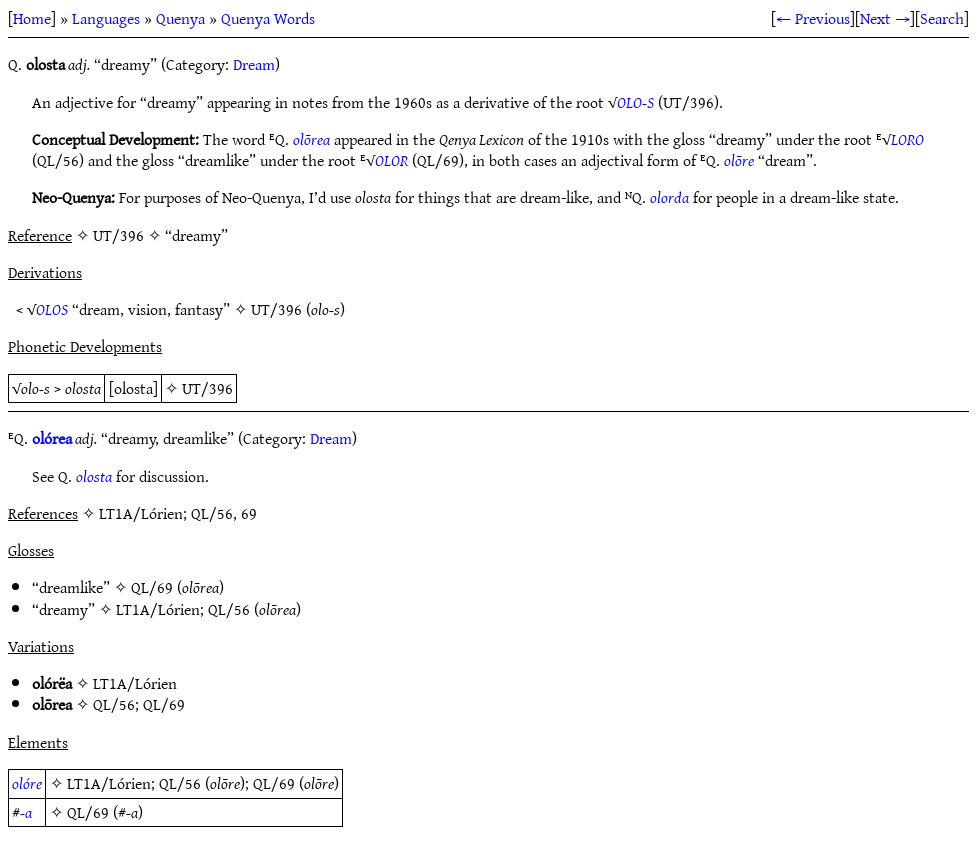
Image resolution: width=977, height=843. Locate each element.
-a (26, 812)
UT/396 (276, 309)
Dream (254, 64)
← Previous (813, 18)
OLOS (52, 309)
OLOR (391, 160)
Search (942, 18)
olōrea (311, 139)
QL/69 (152, 587)
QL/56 (229, 609)
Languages (106, 18)
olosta (94, 476)
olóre (27, 783)
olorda (669, 197)
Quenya (180, 18)
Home (32, 18)
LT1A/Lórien (158, 609)
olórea (52, 438)
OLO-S (635, 102)
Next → (885, 18)
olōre (739, 160)
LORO (907, 139)
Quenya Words (268, 18)
